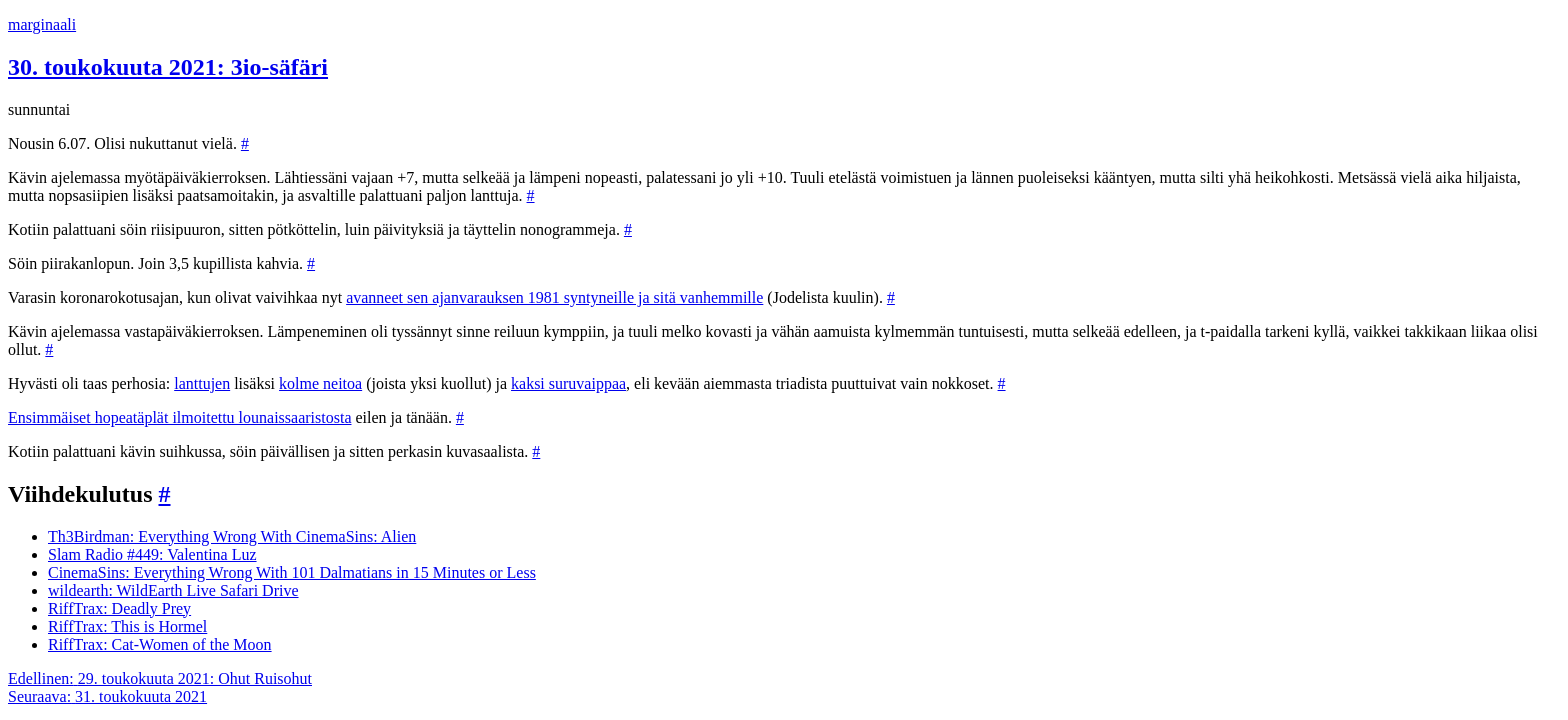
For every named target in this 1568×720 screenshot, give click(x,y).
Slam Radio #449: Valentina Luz (152, 554)
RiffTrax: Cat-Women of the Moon (160, 644)
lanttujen (202, 383)
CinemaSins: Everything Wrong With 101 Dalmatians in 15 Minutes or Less (292, 572)
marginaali (42, 24)
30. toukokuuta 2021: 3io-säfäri (168, 67)
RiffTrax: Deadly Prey (119, 608)
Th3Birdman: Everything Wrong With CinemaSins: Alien (232, 536)
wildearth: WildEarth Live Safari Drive (173, 590)
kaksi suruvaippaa (568, 383)
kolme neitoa (320, 383)
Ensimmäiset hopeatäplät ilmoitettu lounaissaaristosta (179, 417)
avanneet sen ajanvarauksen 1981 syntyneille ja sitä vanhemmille (554, 297)
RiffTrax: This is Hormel (127, 626)
